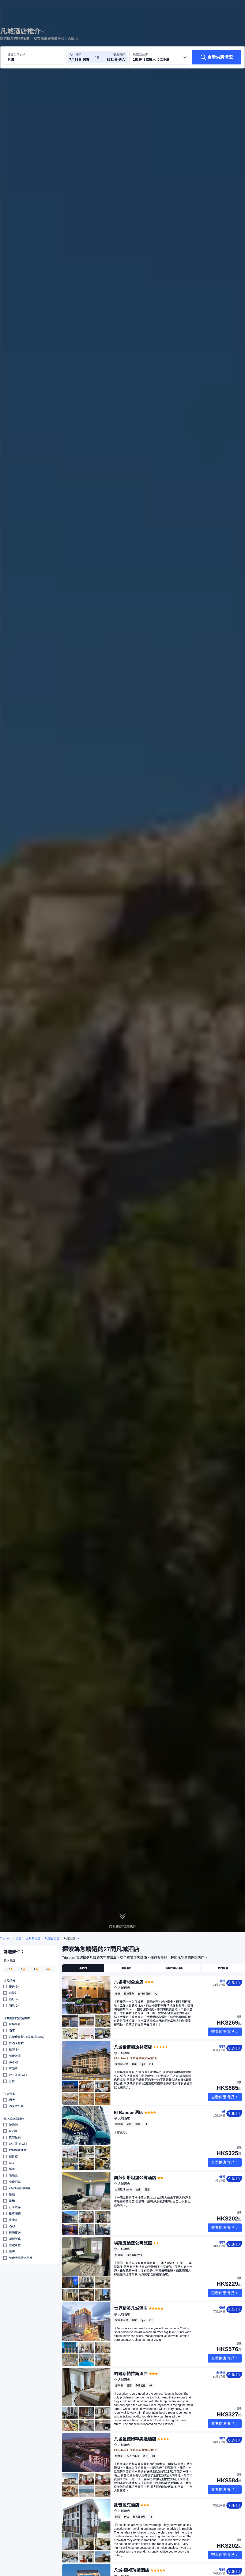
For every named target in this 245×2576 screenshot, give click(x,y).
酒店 (19, 1938)
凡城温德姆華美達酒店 (135, 2439)
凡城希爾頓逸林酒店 (133, 2047)
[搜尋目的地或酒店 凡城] (34, 57)
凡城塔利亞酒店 (128, 1982)
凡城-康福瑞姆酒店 (131, 2570)
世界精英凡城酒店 (131, 2308)
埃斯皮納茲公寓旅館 (133, 2243)
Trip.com (5, 1938)
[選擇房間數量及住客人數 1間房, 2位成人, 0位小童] (160, 57)
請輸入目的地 (16, 54)
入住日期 (75, 54)
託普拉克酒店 (126, 2505)
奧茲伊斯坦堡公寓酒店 (135, 2177)
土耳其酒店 (33, 1938)
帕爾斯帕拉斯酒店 (131, 2373)
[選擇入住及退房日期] (82, 57)
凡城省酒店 (52, 1938)
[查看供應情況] (216, 57)
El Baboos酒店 (128, 2112)
